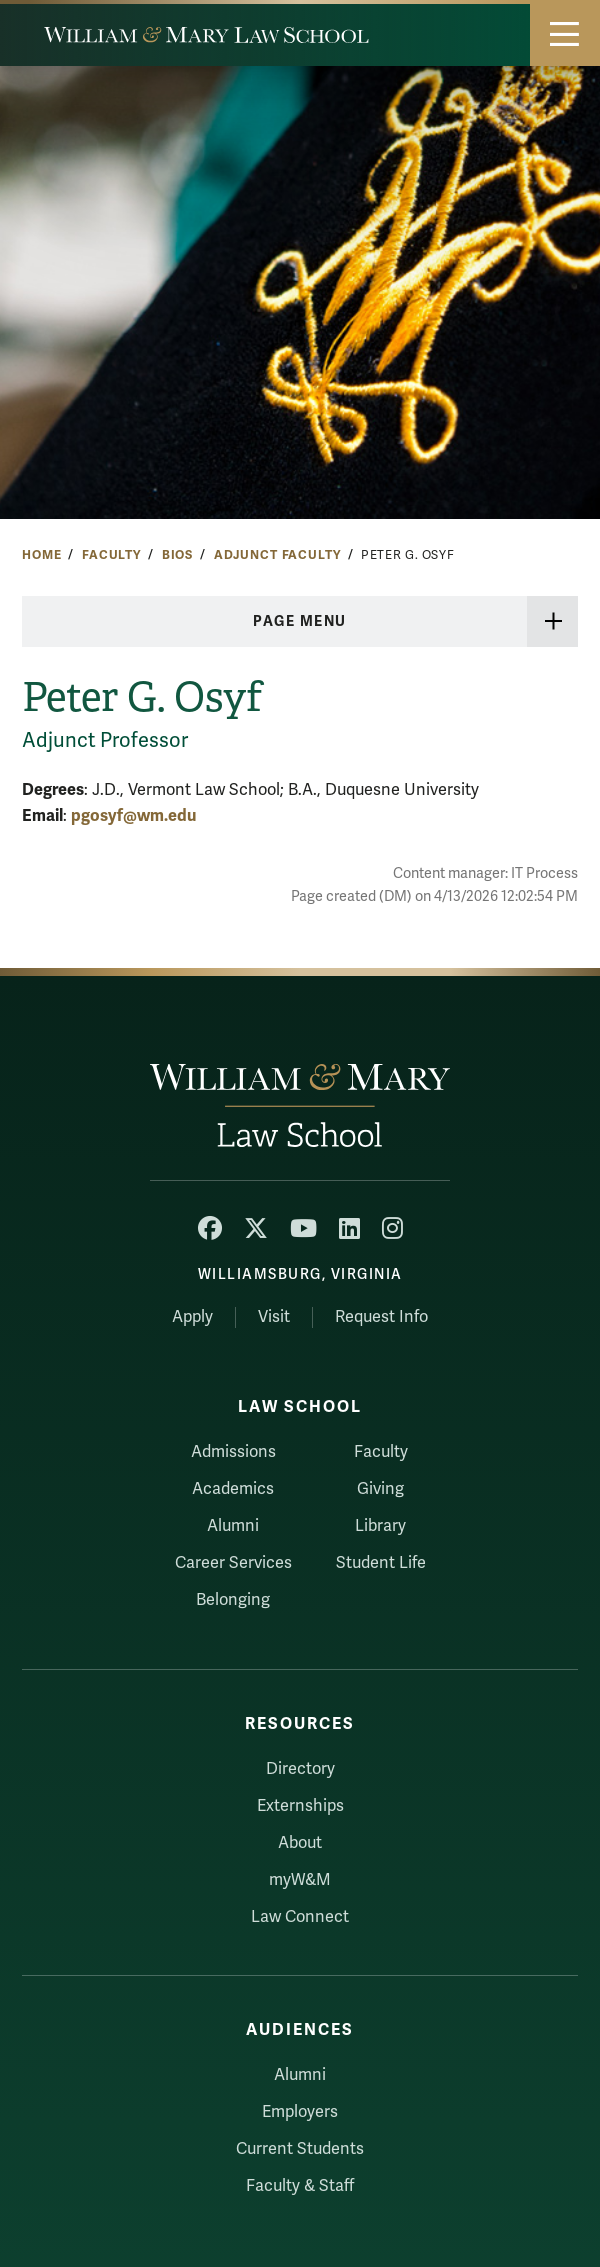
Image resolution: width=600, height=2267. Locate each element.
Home (41, 555)
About (300, 1843)
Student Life (381, 1563)
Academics (233, 1489)
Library (380, 1526)
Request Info (381, 1317)
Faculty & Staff (300, 2186)
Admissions (233, 1452)
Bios (177, 555)
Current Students (300, 2149)
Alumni (233, 1526)
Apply (192, 1317)
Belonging (233, 1600)
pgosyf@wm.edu (133, 815)
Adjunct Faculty (277, 555)
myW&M (300, 1880)
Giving (380, 1489)
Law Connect (300, 1917)
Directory (300, 1769)
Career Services (233, 1563)
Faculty (111, 555)
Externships (300, 1806)
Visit (274, 1317)
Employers (300, 2112)
